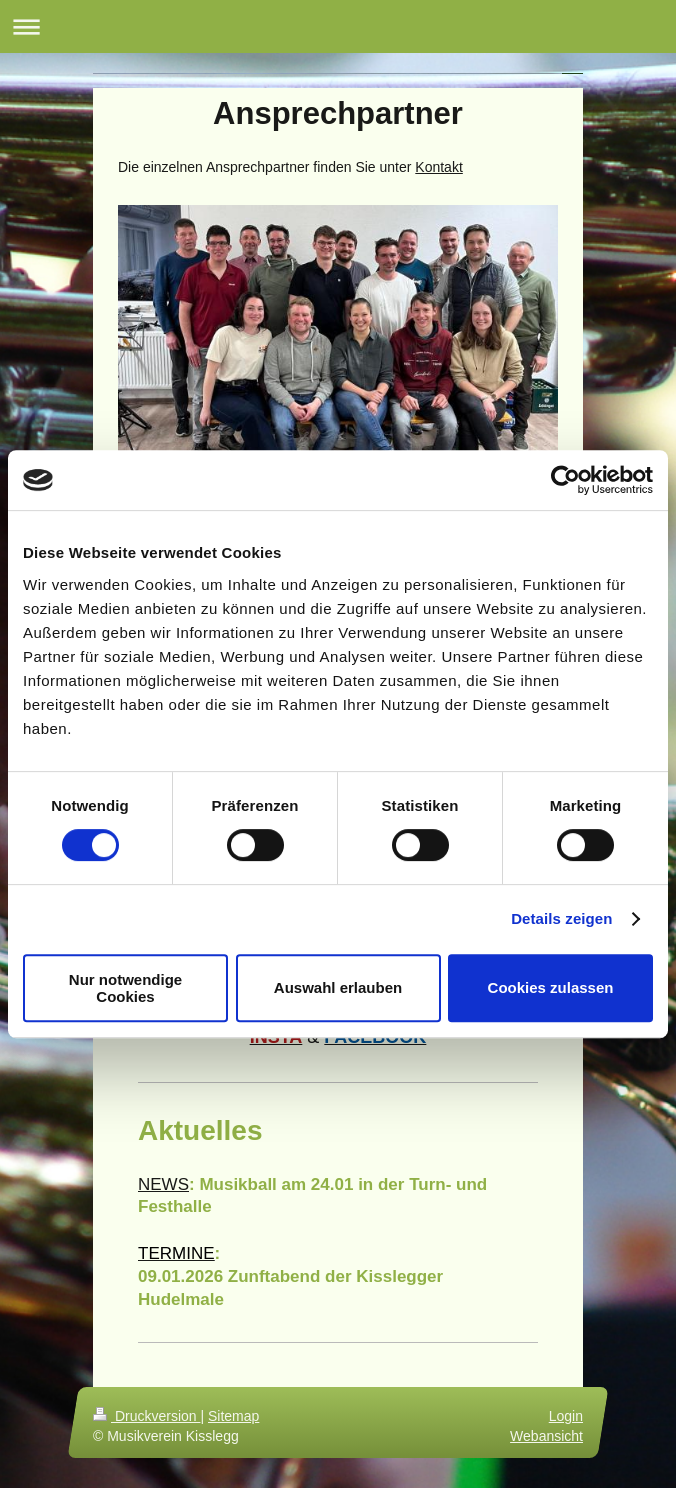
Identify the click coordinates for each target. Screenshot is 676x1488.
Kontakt (438, 167)
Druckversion (146, 1416)
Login (566, 1416)
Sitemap (233, 1416)
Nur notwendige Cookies (125, 988)
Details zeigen (561, 918)
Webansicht (546, 1436)
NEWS (163, 1184)
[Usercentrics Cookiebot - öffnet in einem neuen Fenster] (565, 480)
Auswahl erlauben (338, 987)
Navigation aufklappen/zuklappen (338, 26)
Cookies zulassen (551, 987)
